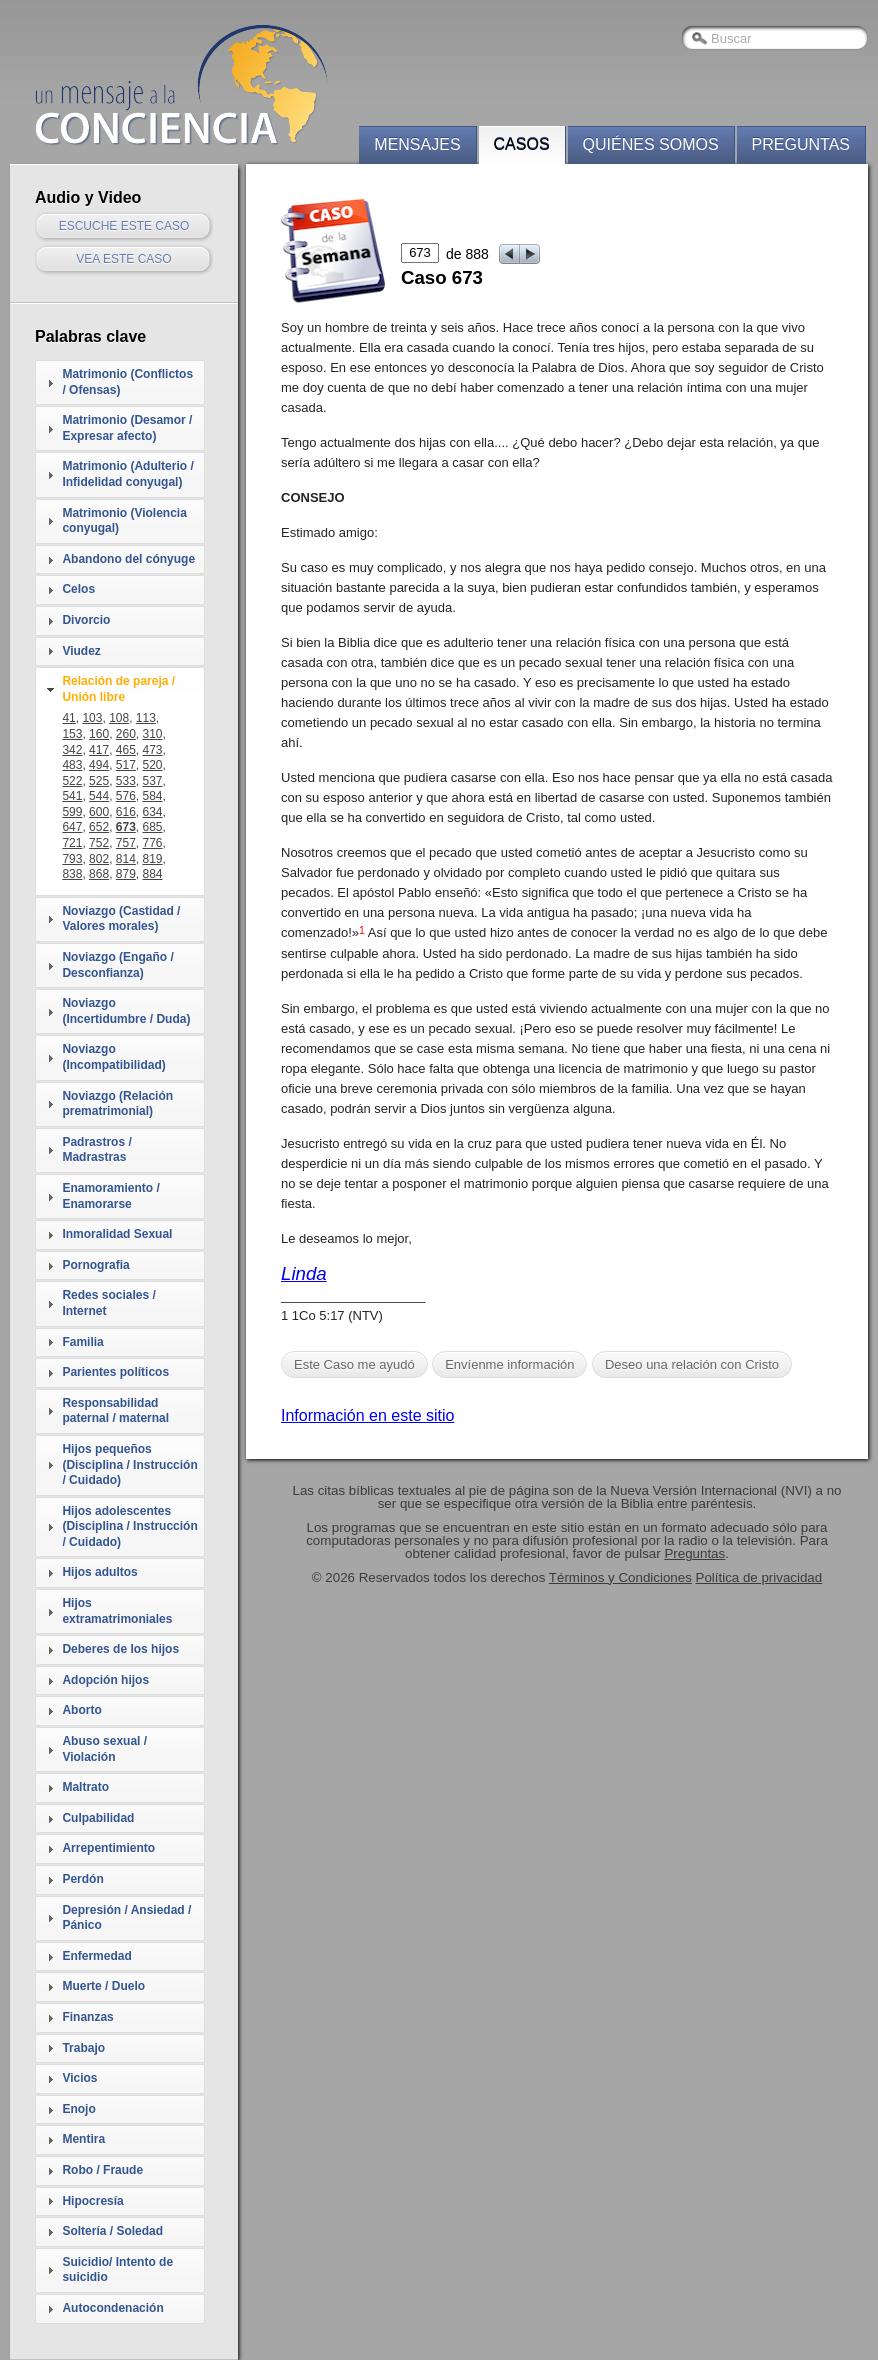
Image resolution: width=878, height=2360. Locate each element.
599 (72, 812)
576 (126, 796)
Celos (78, 589)
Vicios (79, 2078)
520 (153, 765)
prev (509, 254)
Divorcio (86, 620)
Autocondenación (112, 2308)
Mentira (83, 2139)
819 (153, 859)
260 (126, 734)
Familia (82, 1342)
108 (119, 718)
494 (99, 765)
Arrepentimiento (108, 1848)
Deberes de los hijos (120, 1649)
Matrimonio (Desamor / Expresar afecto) (127, 428)
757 (126, 843)
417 (99, 750)
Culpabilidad (98, 1818)
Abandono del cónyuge (128, 559)
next (530, 254)
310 (153, 734)
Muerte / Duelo (103, 1986)
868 (99, 874)
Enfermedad (96, 1956)
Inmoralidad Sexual (117, 1234)
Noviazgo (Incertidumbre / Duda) (126, 1011)
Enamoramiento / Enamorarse (110, 1196)
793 (72, 859)
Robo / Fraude (102, 2170)
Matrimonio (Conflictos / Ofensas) (127, 382)
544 (99, 796)
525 (99, 781)
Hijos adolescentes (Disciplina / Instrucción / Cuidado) (129, 1526)
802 (99, 859)
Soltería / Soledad (112, 2231)
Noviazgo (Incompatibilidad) (113, 1057)
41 (68, 718)
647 (72, 827)
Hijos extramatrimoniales (117, 1611)
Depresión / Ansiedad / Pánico (126, 1918)
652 (99, 827)
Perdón (82, 1879)
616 (126, 812)
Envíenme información (509, 1364)
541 (72, 796)
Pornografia (95, 1265)
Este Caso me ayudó (354, 1364)
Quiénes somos (651, 144)
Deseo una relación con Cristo (692, 1364)
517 (126, 765)
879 (126, 874)
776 (153, 843)
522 (72, 781)
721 (72, 843)
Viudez (81, 651)
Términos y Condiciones (620, 1577)
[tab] (120, 382)
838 (72, 874)
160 (99, 734)
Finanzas (87, 2017)
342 (72, 750)
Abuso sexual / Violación (104, 1749)
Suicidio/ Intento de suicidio (117, 2270)
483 (72, 765)
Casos (522, 144)
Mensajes (417, 144)
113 (146, 718)
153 (72, 734)
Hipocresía (92, 2201)
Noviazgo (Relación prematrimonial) (117, 1104)
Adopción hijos (105, 1680)
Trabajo (83, 2048)
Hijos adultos (99, 1572)
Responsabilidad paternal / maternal (115, 1411)
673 (126, 827)
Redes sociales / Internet (108, 1303)
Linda (304, 1273)
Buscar (731, 38)
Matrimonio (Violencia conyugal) (124, 521)
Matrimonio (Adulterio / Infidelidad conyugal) (127, 474)
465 (126, 750)
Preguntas (801, 144)
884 (153, 874)
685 (153, 827)
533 (126, 781)
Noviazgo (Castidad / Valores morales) (121, 919)
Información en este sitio (367, 1415)
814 (126, 859)
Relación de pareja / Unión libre (118, 689)
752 (99, 843)
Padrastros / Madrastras (96, 1150)
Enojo (78, 2109)
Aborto (81, 1710)
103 (92, 718)
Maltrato (85, 1787)
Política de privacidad (759, 1577)
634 (153, 812)
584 (153, 796)
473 (153, 750)
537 (153, 781)
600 (99, 812)
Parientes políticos (115, 1372)
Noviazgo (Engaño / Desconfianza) (117, 965)
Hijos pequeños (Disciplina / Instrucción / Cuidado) (129, 1464)
